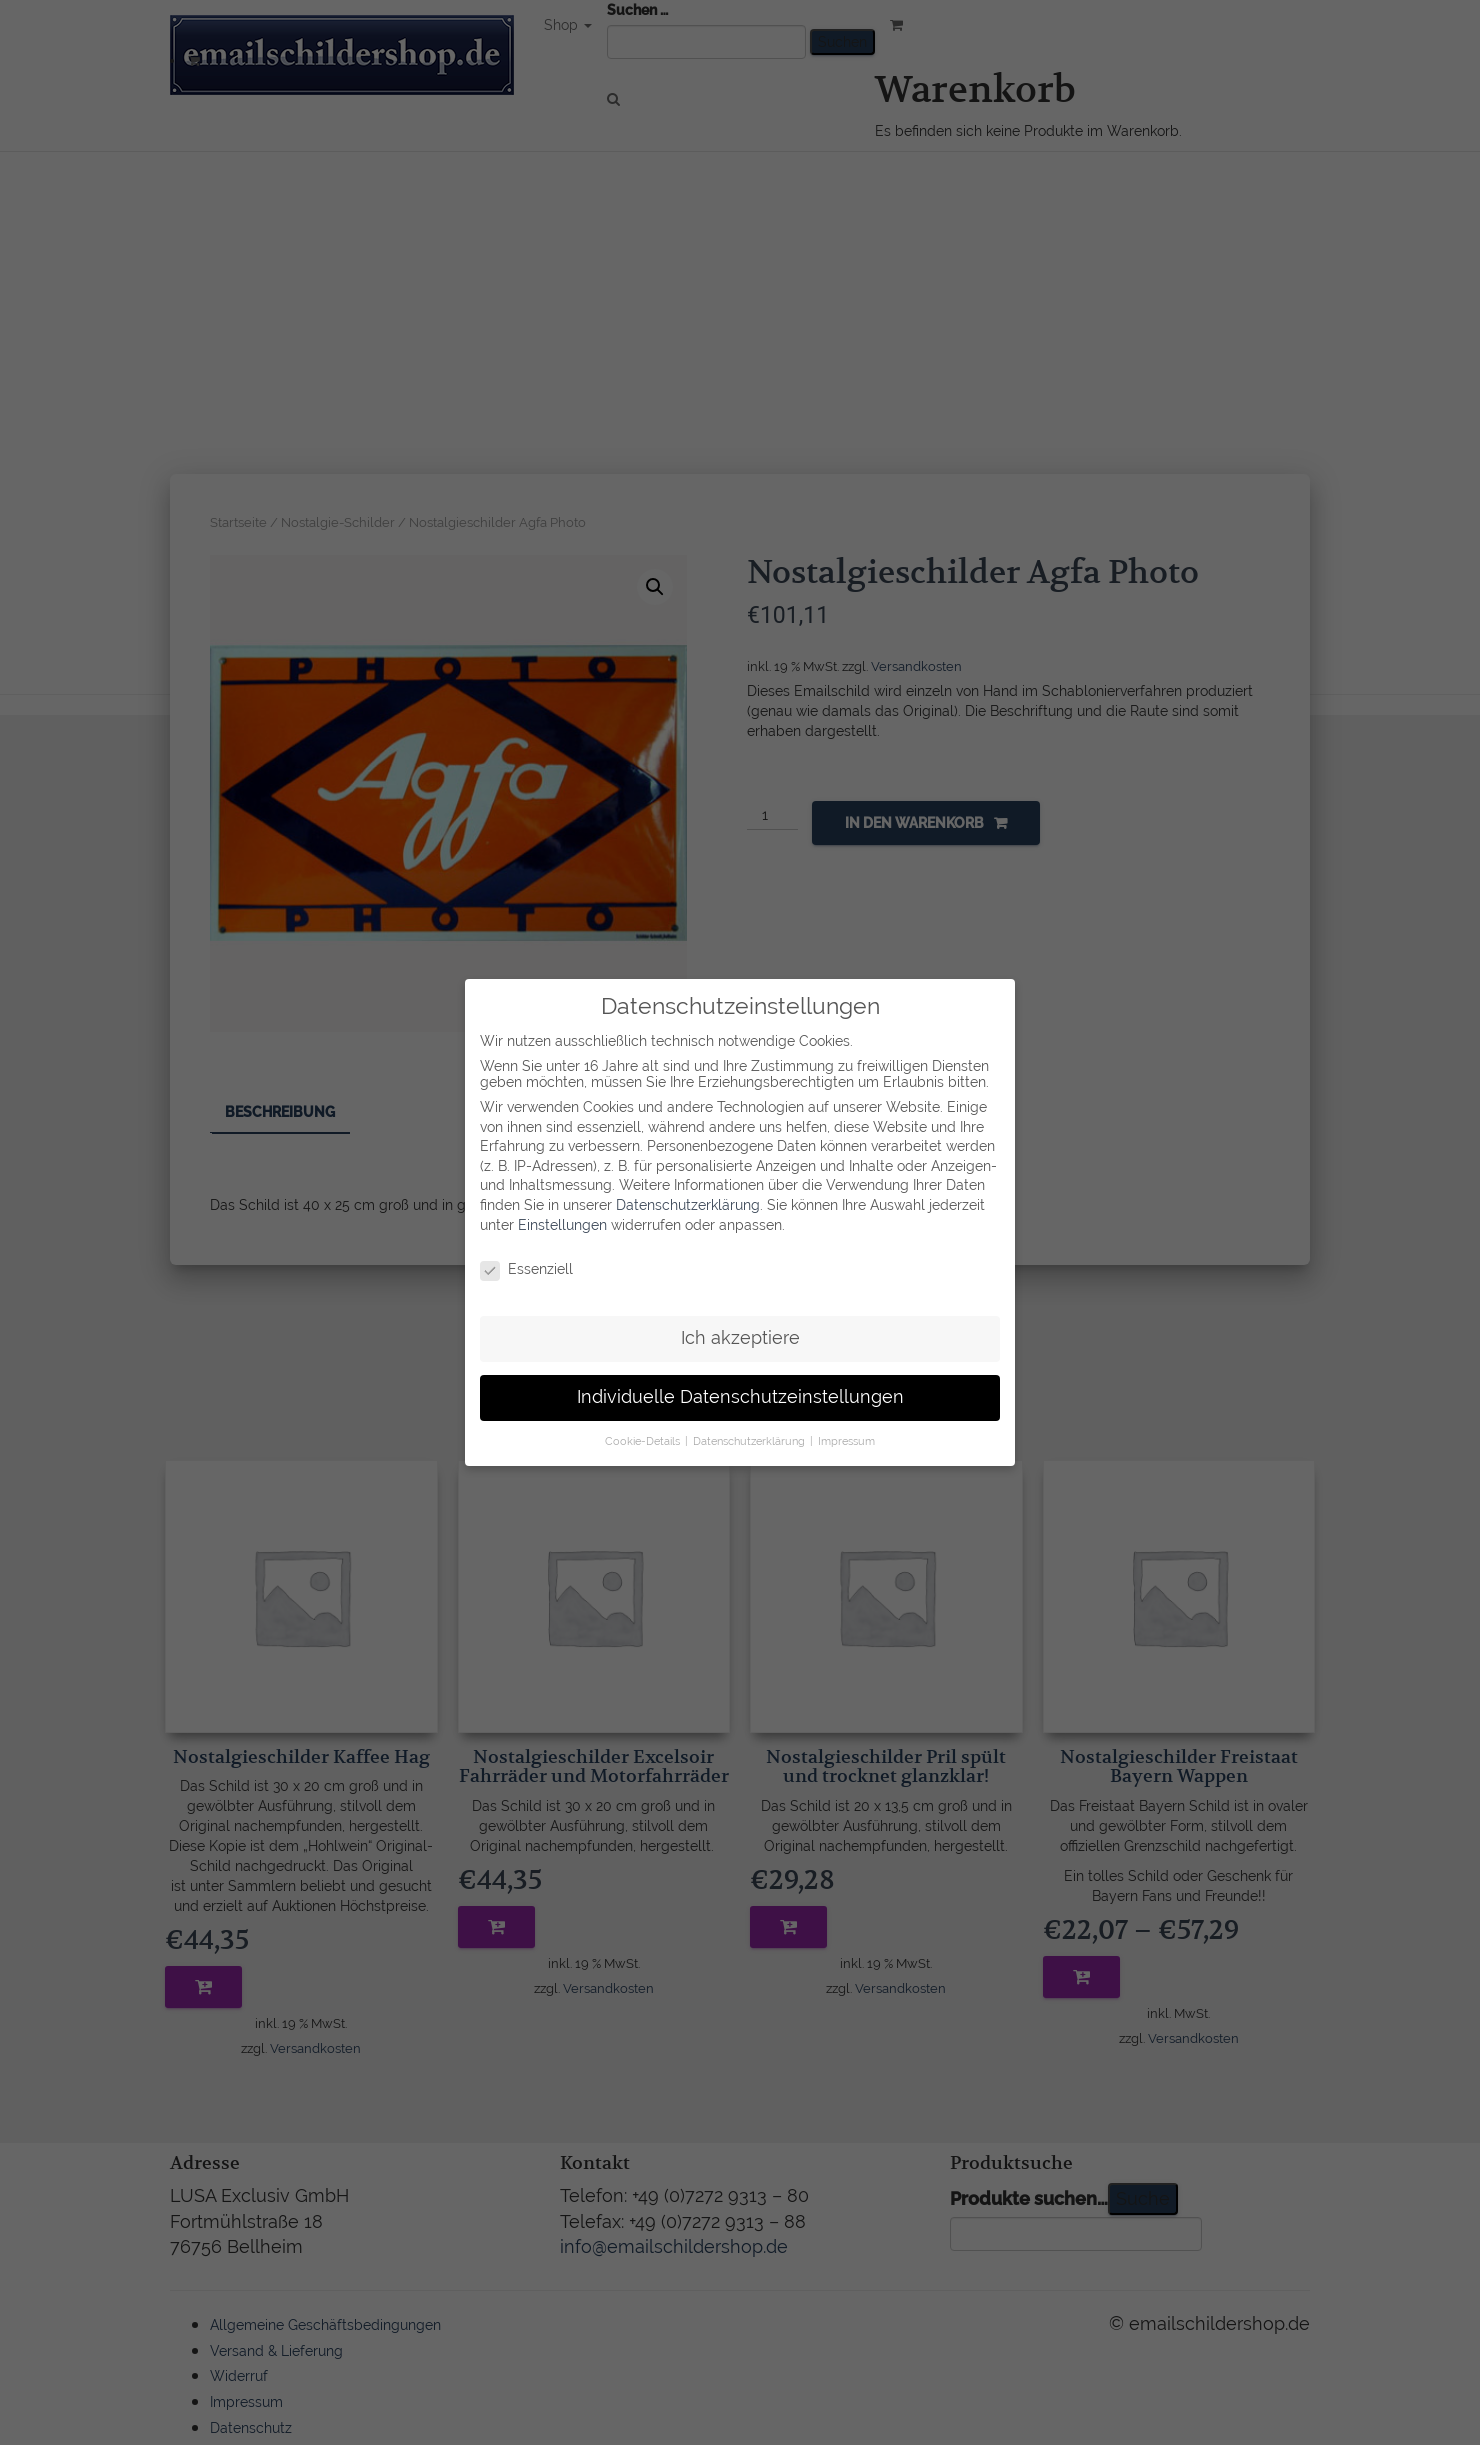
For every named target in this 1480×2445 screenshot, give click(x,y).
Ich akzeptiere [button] (740, 1332)
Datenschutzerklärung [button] (750, 1434)
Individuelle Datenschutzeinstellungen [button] (740, 1391)
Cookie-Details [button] (644, 1434)
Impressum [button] (846, 1434)
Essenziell (526, 1263)
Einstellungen (562, 1218)
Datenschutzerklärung (688, 1199)
